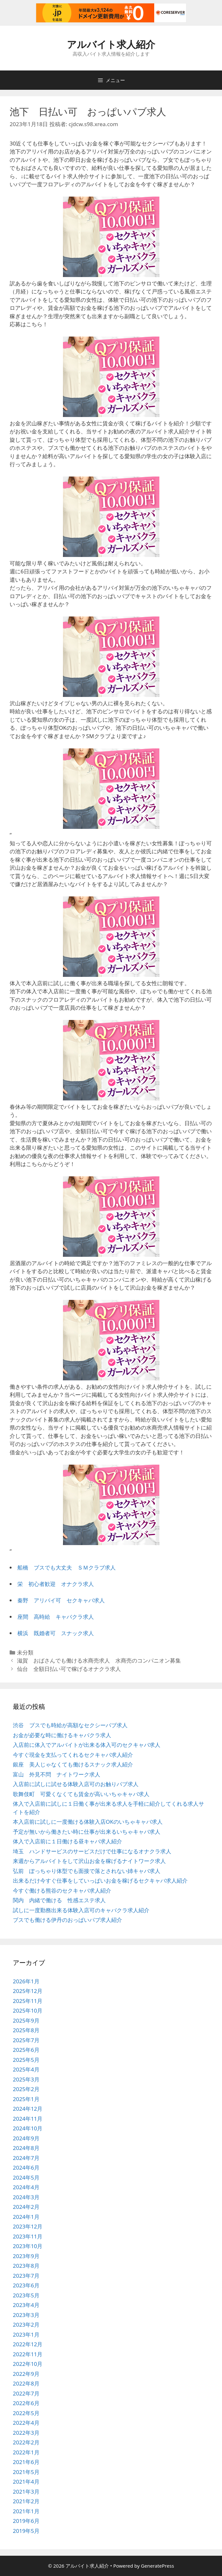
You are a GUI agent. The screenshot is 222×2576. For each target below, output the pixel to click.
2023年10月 (27, 2246)
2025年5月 (26, 2059)
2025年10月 (27, 2010)
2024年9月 (26, 2138)
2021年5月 (26, 2472)
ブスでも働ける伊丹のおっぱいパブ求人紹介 (67, 1919)
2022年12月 (27, 2344)
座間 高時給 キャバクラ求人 (55, 1616)
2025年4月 (26, 2069)
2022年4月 (26, 2422)
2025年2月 (26, 2089)
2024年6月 (26, 2167)
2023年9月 (26, 2256)
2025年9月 (26, 2020)
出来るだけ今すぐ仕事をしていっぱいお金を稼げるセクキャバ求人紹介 (100, 1880)
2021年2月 (26, 2501)
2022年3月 (26, 2432)
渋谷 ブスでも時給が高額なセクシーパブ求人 (70, 1725)
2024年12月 (27, 2108)
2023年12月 (27, 2226)
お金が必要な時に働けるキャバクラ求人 (62, 1735)
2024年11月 (27, 2118)
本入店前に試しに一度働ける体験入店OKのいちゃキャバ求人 (88, 1821)
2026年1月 (26, 1981)
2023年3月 (26, 2315)
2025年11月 (27, 2001)
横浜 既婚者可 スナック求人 (55, 1633)
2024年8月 (26, 2148)
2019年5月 (26, 2530)
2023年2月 (26, 2324)
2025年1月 (26, 2099)
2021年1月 (26, 2511)
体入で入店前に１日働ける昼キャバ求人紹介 (67, 1841)
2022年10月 (27, 2364)
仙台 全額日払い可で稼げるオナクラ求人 (69, 1669)
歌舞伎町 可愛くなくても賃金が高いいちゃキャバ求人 (81, 1794)
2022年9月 (26, 2373)
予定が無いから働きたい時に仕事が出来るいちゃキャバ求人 (86, 1831)
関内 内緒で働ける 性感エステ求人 (59, 1900)
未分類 (25, 1652)
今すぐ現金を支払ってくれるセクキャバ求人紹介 (73, 1754)
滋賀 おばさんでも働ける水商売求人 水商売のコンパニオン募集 (99, 1660)
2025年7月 (26, 2040)
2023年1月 (26, 2334)
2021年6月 (26, 2462)
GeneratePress (157, 2565)
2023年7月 (26, 2275)
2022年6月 (26, 2403)
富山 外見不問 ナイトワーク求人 (56, 1774)
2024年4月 (26, 2187)
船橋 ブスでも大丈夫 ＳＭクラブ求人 (66, 1567)
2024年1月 (26, 2216)
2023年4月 (26, 2305)
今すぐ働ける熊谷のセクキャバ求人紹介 (62, 1890)
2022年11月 (27, 2354)
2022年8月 (26, 2383)
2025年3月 (26, 2079)
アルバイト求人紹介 (111, 44)
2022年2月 (26, 2442)
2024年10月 (27, 2128)
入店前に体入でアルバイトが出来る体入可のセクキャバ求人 (86, 1744)
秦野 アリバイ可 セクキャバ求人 (61, 1600)
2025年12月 (27, 1991)
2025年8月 (26, 2030)
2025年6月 (26, 2049)
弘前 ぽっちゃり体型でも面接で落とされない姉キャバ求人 (86, 1871)
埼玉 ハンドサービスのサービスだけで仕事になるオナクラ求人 (92, 1851)
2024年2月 (26, 2206)
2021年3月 (26, 2491)
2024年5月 (26, 2177)
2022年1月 (26, 2452)
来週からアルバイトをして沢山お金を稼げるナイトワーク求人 (89, 1861)
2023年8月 (26, 2265)
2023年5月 (26, 2295)
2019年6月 (26, 2521)
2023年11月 (27, 2236)
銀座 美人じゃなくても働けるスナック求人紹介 (73, 1764)
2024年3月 (26, 2197)
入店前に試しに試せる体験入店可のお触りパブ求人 (75, 1784)
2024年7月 (26, 2158)
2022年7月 (26, 2393)
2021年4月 (26, 2481)
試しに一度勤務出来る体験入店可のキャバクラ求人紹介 (81, 1910)
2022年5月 (26, 2413)
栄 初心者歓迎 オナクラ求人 (55, 1584)
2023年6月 (26, 2285)
